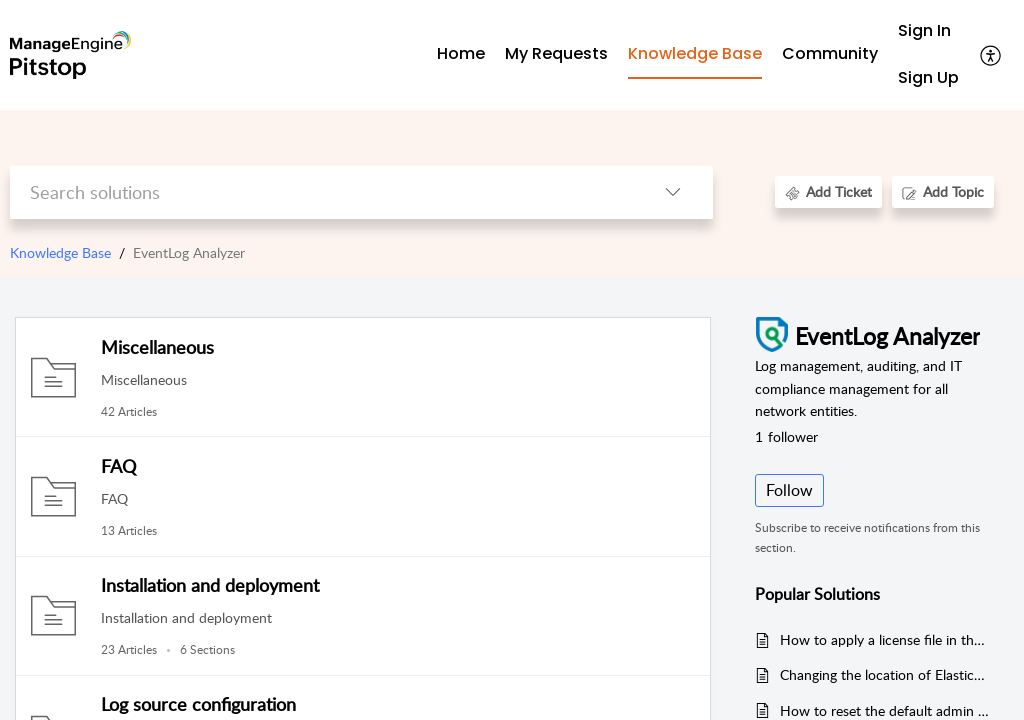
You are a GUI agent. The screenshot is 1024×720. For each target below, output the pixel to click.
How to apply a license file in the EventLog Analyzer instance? (884, 639)
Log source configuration (198, 704)
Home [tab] (461, 53)
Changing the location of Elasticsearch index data (884, 674)
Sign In (924, 30)
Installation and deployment (210, 585)
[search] (321, 192)
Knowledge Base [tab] (695, 53)
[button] (991, 55)
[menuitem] (928, 31)
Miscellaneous (157, 347)
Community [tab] (830, 53)
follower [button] (786, 436)
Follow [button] (789, 490)
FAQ (118, 466)
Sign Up (928, 77)
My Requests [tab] (556, 53)
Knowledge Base (60, 252)
